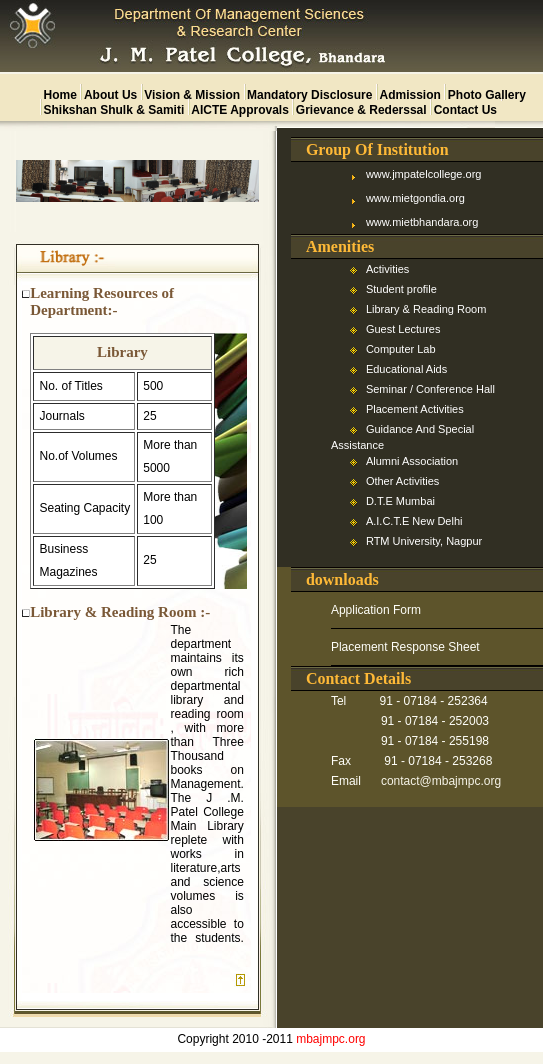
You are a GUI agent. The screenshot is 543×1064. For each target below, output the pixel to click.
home (60, 95)
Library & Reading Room (426, 309)
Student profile (401, 289)
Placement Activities (415, 409)
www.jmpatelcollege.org (424, 174)
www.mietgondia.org (415, 198)
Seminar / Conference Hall (430, 389)
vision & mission (192, 95)
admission (409, 95)
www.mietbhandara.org (422, 222)
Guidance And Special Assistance (402, 437)
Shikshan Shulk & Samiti (114, 110)
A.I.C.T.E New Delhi (414, 521)
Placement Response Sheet (405, 647)
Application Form (376, 610)
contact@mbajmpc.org (441, 781)
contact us (465, 110)
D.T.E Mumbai (400, 501)
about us (110, 95)
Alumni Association (412, 461)
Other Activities (402, 481)
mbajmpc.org (330, 1039)
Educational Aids (406, 369)
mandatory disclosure (309, 95)
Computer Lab (401, 349)
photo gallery (487, 95)
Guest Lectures (403, 329)
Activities (387, 269)
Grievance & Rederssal (361, 110)
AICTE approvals (240, 110)
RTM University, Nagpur (424, 541)
